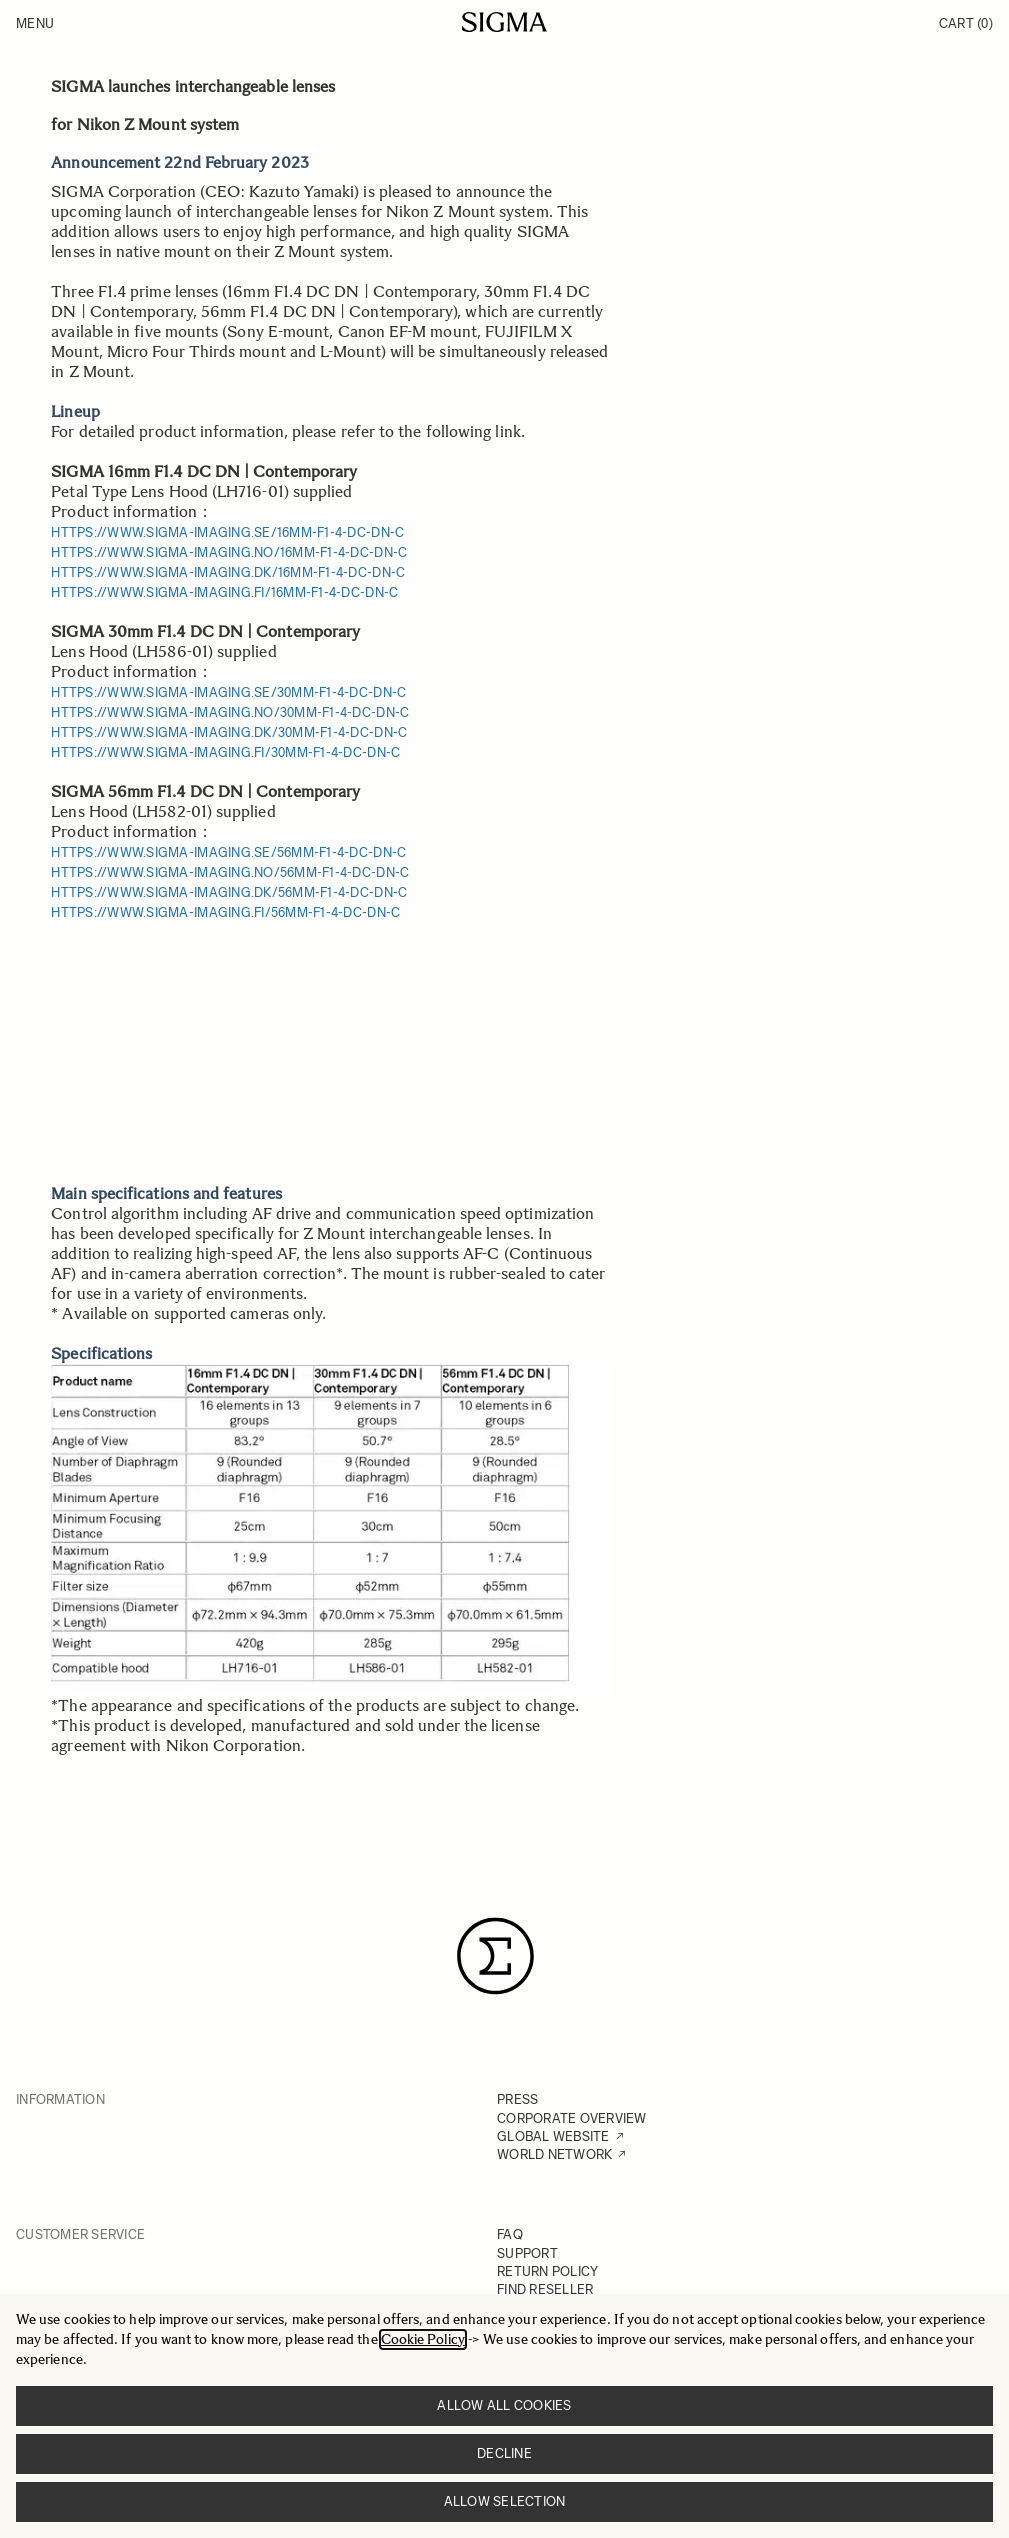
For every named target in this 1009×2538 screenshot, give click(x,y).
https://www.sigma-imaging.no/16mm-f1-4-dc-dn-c (229, 552)
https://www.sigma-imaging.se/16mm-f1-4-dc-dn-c (227, 532)
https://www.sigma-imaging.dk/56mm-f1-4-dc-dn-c (229, 892)
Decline (504, 2453)
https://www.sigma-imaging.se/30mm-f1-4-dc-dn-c (228, 692)
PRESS (517, 2099)
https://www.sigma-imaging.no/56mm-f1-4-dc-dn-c (230, 872)
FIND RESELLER (545, 2289)
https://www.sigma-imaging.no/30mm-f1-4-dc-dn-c (230, 712)
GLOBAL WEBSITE (553, 2136)
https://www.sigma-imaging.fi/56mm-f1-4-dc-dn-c (225, 912)
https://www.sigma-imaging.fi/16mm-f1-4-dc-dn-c (224, 592)
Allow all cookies (504, 2405)
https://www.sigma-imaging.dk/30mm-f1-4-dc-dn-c (229, 732)
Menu (35, 23)
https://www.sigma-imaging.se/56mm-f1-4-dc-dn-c (228, 852)
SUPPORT (527, 2253)
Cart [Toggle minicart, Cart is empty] (966, 23)
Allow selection (505, 2501)
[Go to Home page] (504, 22)
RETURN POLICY (547, 2271)
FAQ (510, 2234)
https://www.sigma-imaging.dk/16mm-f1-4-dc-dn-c (228, 572)
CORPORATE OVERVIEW (572, 2118)
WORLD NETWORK (554, 2154)
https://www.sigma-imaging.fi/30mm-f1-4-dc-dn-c (225, 752)
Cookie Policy (423, 2339)
